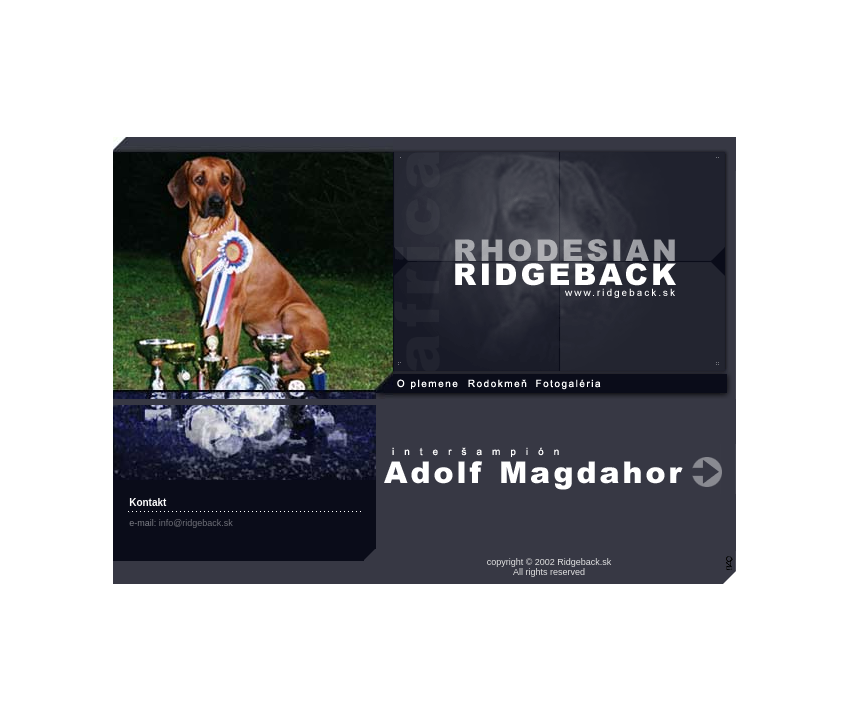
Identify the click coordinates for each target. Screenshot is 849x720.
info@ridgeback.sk (196, 523)
